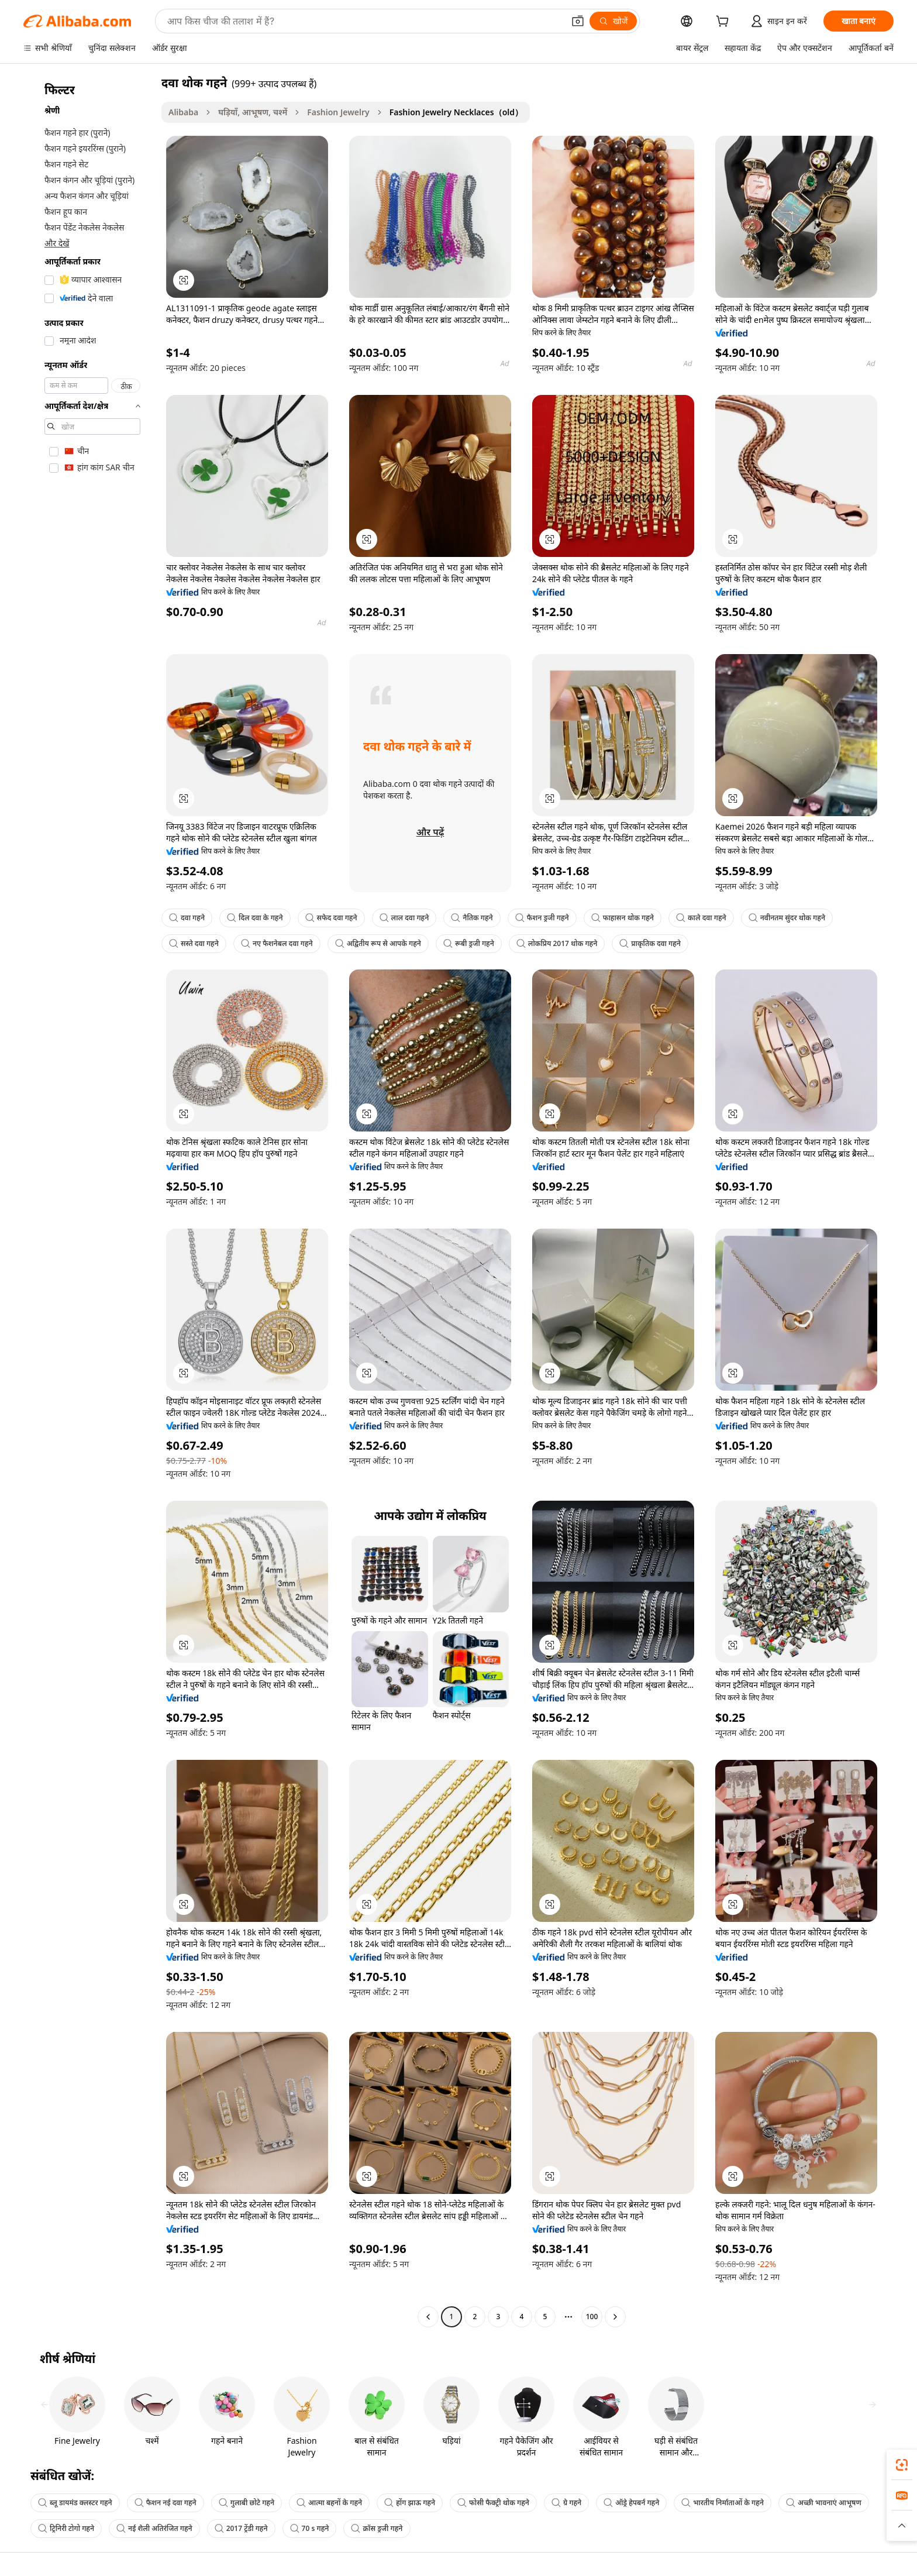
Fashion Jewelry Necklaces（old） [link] (456, 112)
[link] (902, 2465)
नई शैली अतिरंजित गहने (154, 2528)
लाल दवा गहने (404, 918)
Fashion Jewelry (338, 112)
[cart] (724, 22)
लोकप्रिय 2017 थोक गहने (557, 943)
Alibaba (183, 112)
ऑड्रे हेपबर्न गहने (631, 2503)
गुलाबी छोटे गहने (246, 2503)
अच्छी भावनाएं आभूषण (823, 2503)
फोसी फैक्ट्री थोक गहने (493, 2503)
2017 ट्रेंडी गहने (241, 2528)
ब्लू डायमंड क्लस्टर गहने (75, 2503)
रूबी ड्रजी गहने (468, 943)
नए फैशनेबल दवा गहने (277, 943)
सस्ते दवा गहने (194, 943)
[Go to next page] (615, 2316)
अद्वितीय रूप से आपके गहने (378, 943)
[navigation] (88, 1201)
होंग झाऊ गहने (409, 2503)
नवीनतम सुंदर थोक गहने (787, 918)
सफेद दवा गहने (331, 918)
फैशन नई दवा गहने (165, 2503)
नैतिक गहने (471, 918)
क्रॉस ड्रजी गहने (376, 2528)
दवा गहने (187, 918)
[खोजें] (613, 21)
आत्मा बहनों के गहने (329, 2503)
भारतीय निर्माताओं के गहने (722, 2503)
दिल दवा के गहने (255, 918)
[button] (578, 21)
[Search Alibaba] (364, 21)
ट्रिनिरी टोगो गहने (66, 2528)
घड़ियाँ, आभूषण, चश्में (252, 112)
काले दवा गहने (701, 918)
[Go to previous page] (428, 2316)
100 (592, 2317)
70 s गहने (309, 2528)
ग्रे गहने (566, 2503)
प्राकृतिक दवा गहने (650, 943)
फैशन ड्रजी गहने (542, 918)
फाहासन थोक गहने (622, 918)
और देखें (57, 243)
